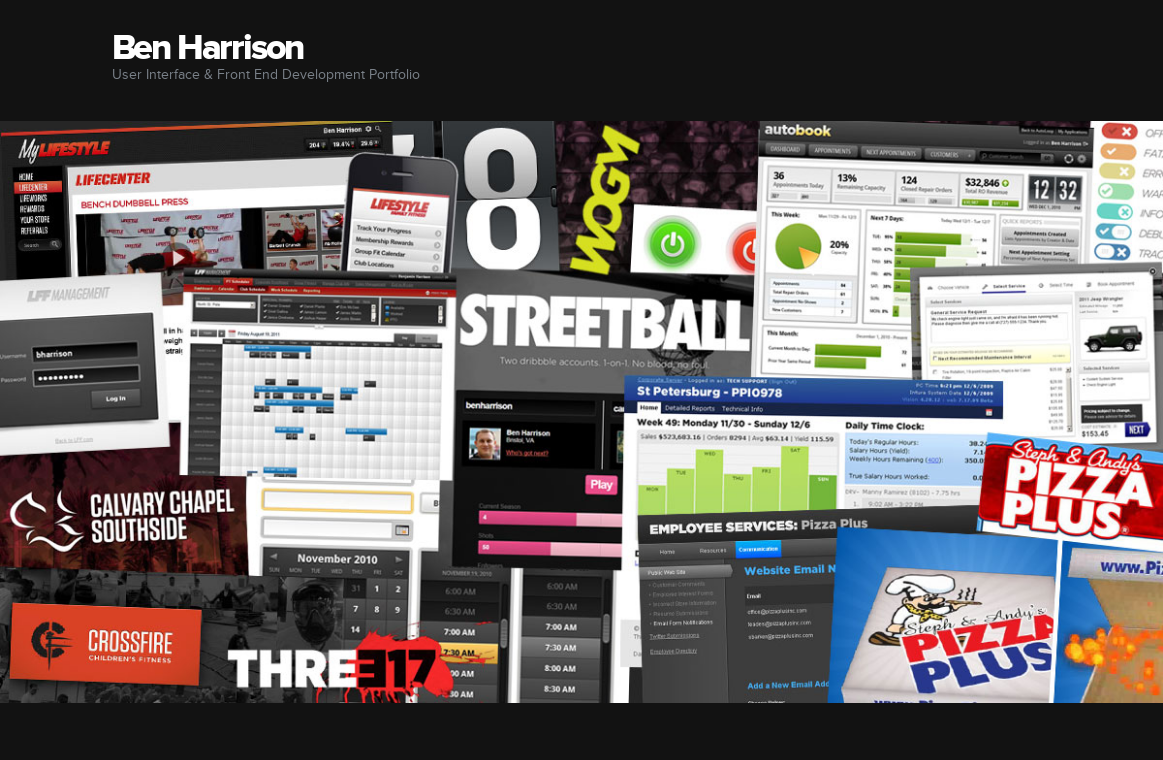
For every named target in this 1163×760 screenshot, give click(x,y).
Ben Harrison (208, 48)
